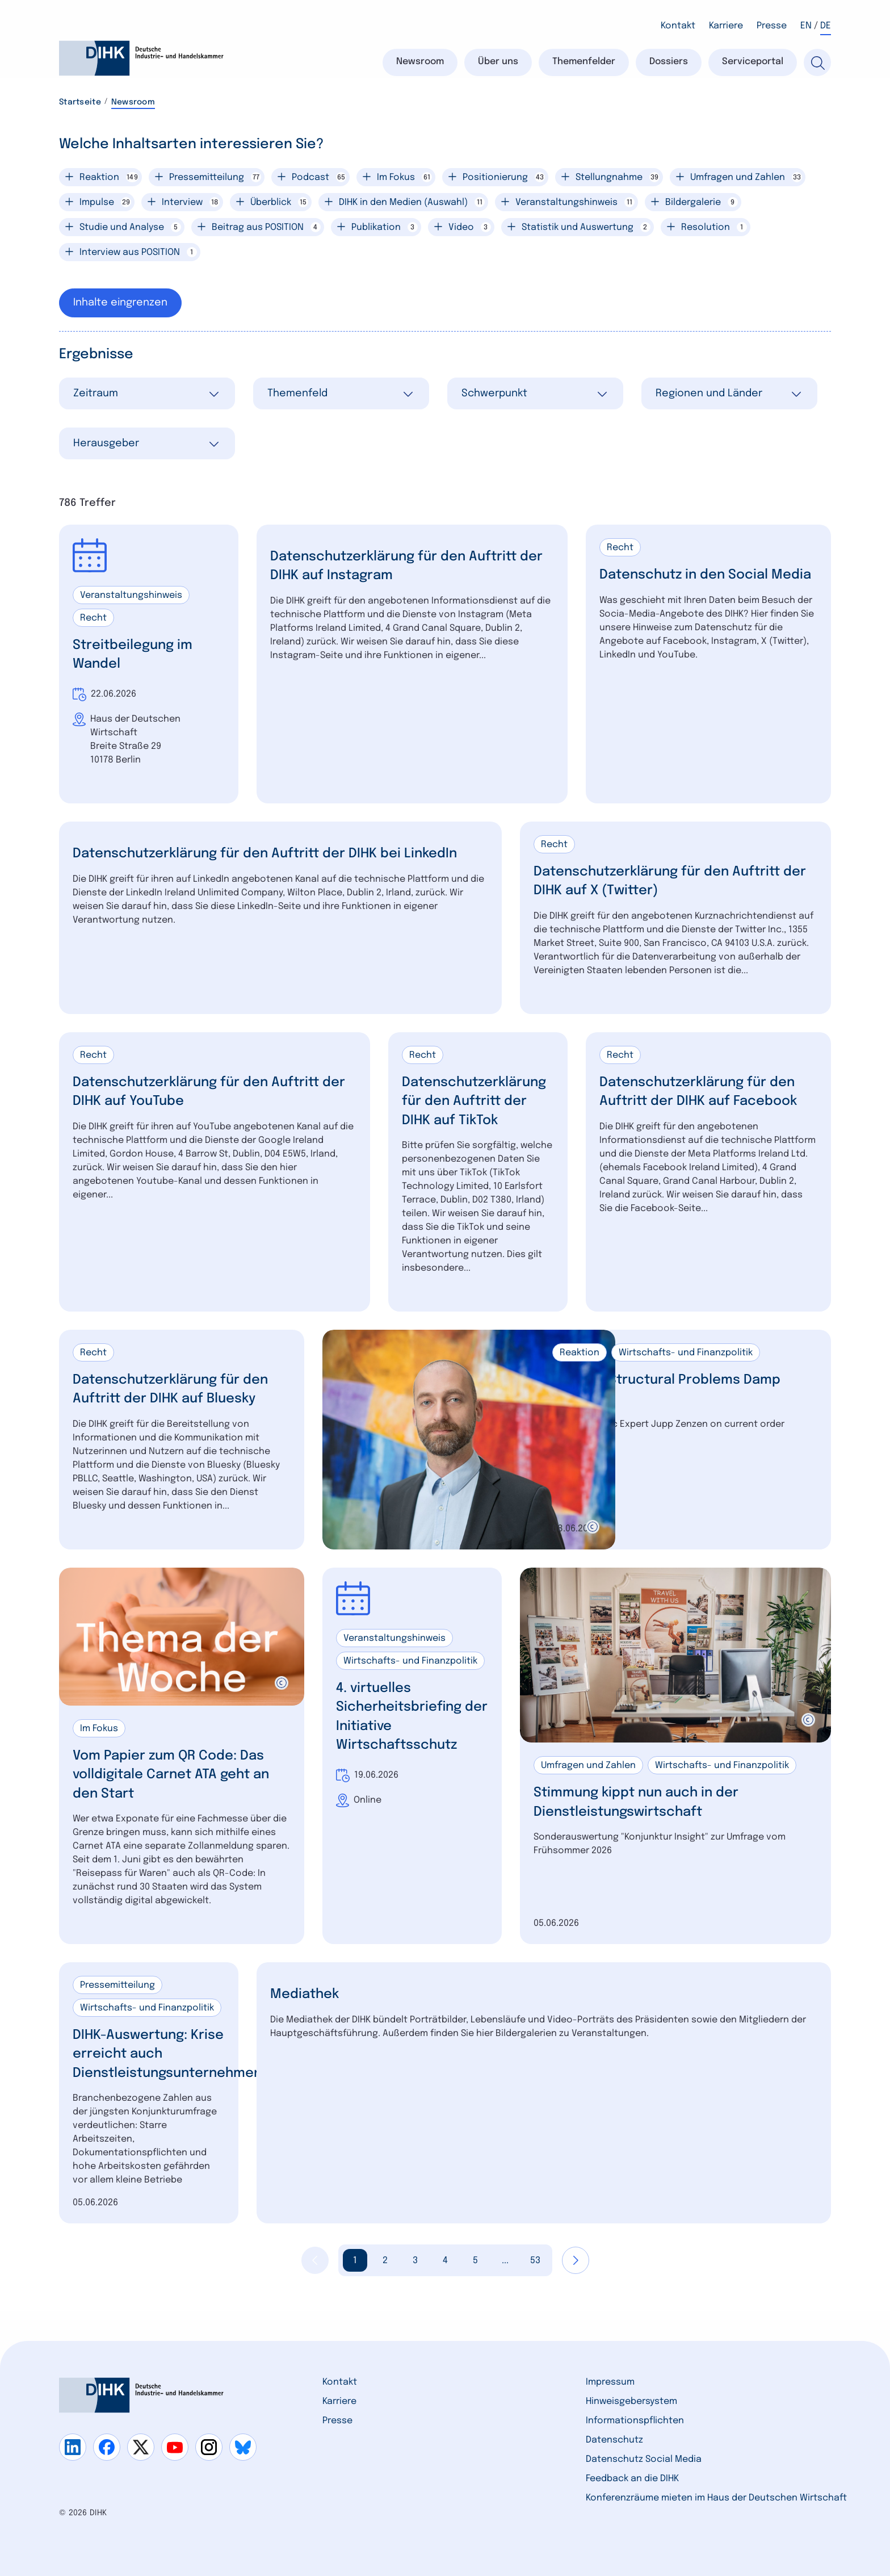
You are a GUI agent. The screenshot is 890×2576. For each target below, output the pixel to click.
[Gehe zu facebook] (106, 2447)
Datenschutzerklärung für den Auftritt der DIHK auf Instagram (399, 566)
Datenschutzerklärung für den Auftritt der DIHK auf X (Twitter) (663, 881)
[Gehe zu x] (140, 2447)
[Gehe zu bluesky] (243, 2447)
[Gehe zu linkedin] (72, 2447)
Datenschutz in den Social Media (687, 584)
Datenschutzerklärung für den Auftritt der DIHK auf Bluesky (175, 1390)
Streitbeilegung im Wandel (135, 655)
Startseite (80, 102)
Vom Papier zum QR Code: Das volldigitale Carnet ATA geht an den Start (175, 1776)
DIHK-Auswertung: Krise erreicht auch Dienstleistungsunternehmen (172, 2055)
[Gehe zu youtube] (174, 2447)
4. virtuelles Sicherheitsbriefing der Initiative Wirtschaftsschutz (401, 1718)
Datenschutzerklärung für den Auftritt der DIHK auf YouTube (202, 1092)
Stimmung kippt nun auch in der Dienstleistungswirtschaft (641, 1803)
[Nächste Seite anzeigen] (575, 2261)
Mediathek (306, 1995)
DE (825, 26)
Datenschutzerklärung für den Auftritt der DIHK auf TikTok (478, 1102)
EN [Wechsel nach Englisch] (806, 26)
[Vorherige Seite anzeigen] (315, 2261)
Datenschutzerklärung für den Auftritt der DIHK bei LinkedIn (273, 854)
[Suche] (817, 62)
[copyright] (592, 1527)
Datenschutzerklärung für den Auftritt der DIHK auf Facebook (702, 1092)
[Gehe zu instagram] (208, 2447)
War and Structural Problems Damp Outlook (670, 1390)
